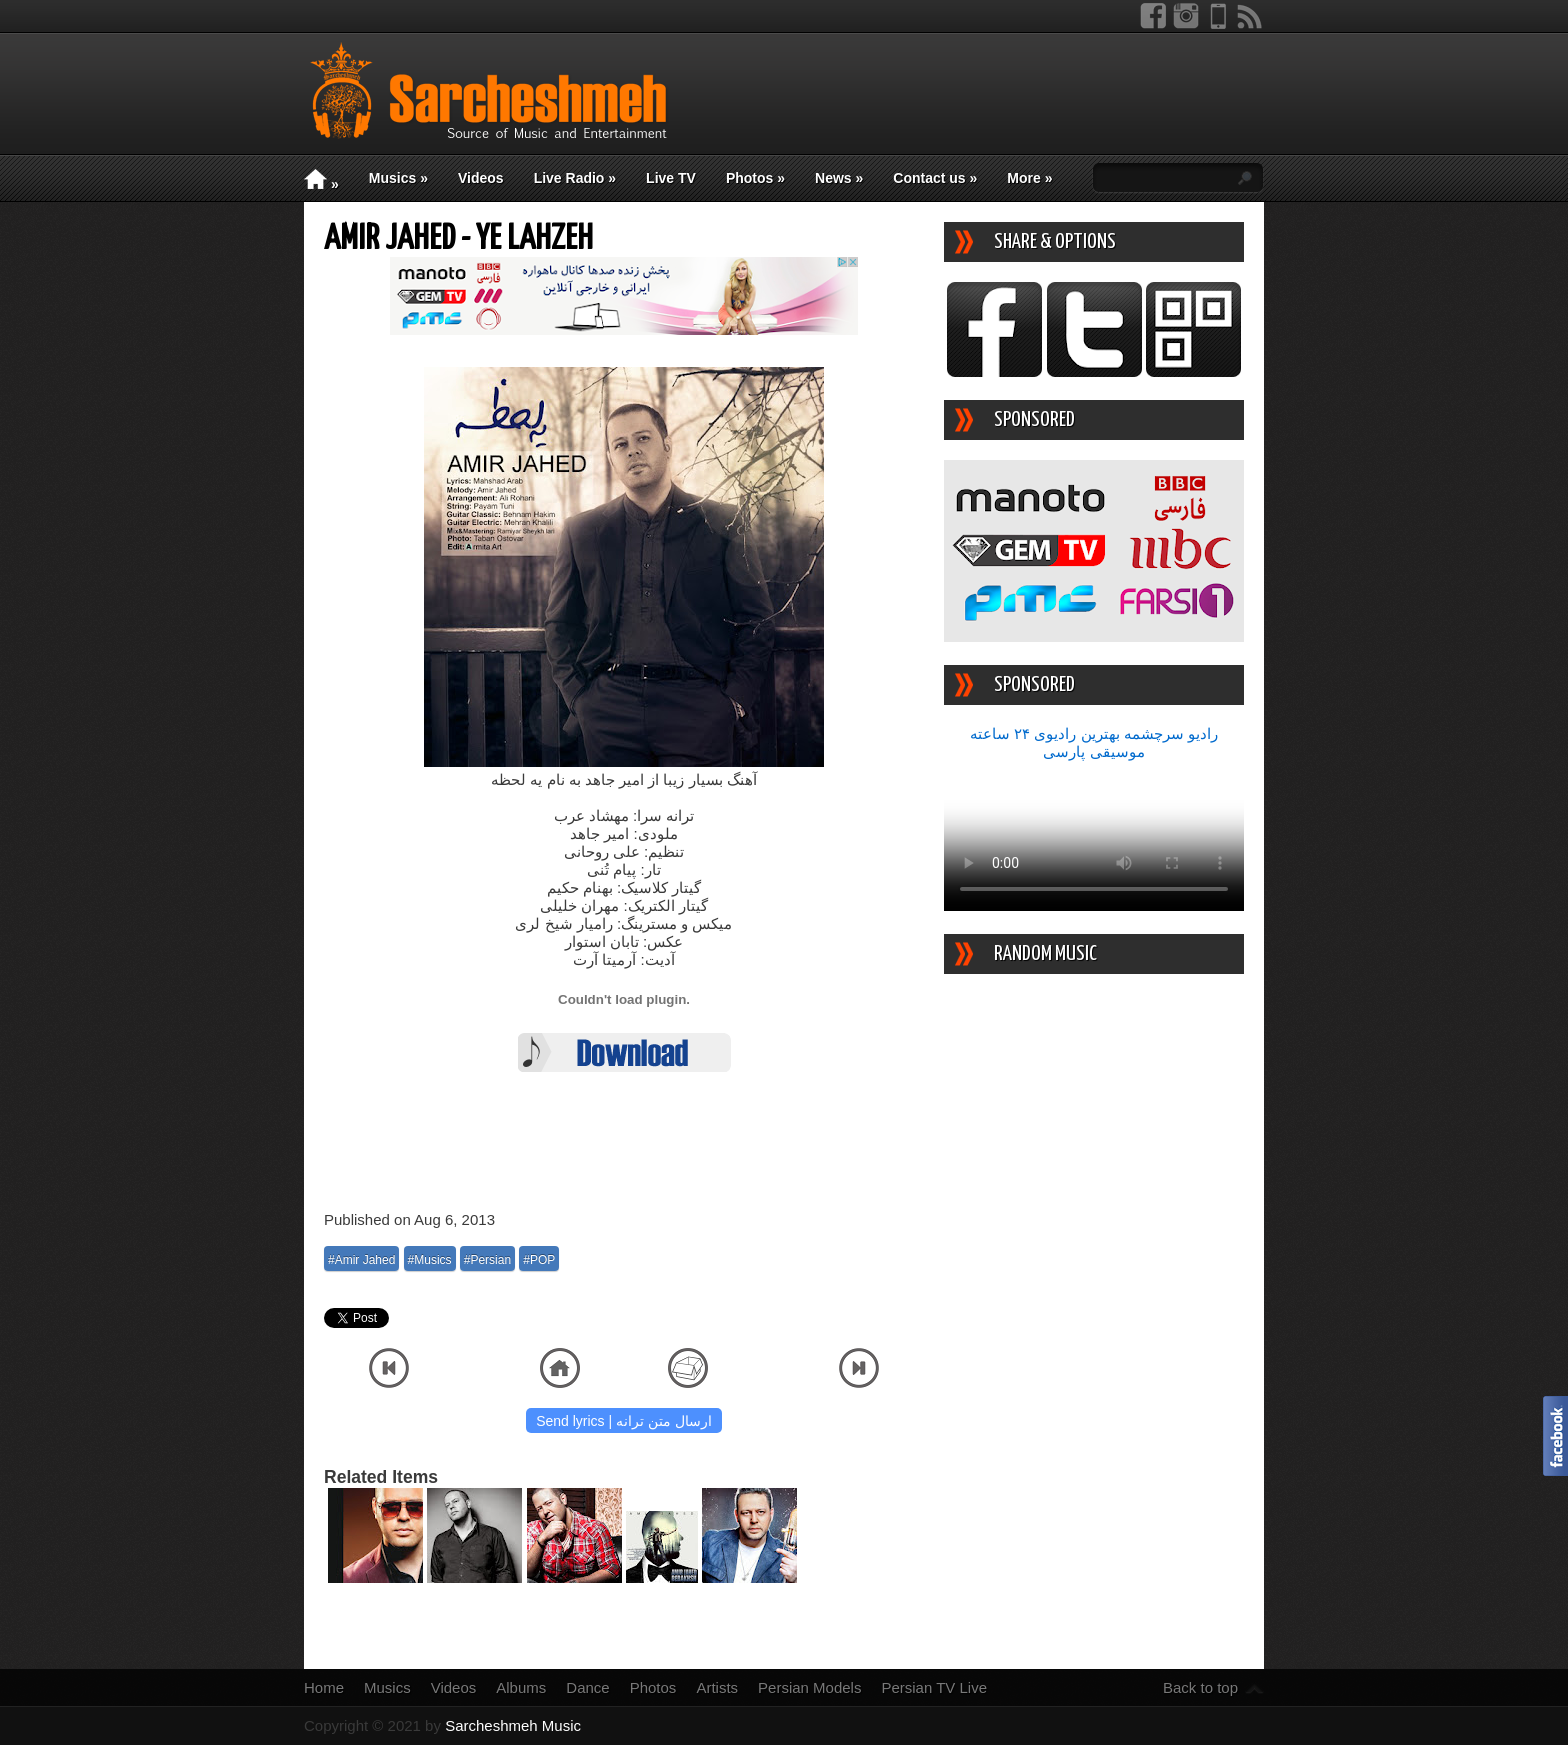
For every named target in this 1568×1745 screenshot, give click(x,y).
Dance (587, 1687)
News (839, 178)
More (1029, 178)
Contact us (935, 178)
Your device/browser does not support (1094, 836)
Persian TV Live (934, 1687)
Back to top (1200, 1687)
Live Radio (575, 178)
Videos (481, 178)
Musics (398, 178)
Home (324, 1687)
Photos (755, 178)
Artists (717, 1687)
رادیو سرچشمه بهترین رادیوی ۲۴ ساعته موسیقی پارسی (1094, 742)
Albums (521, 1687)
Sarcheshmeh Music (513, 1725)
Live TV (671, 178)
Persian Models (809, 1687)
